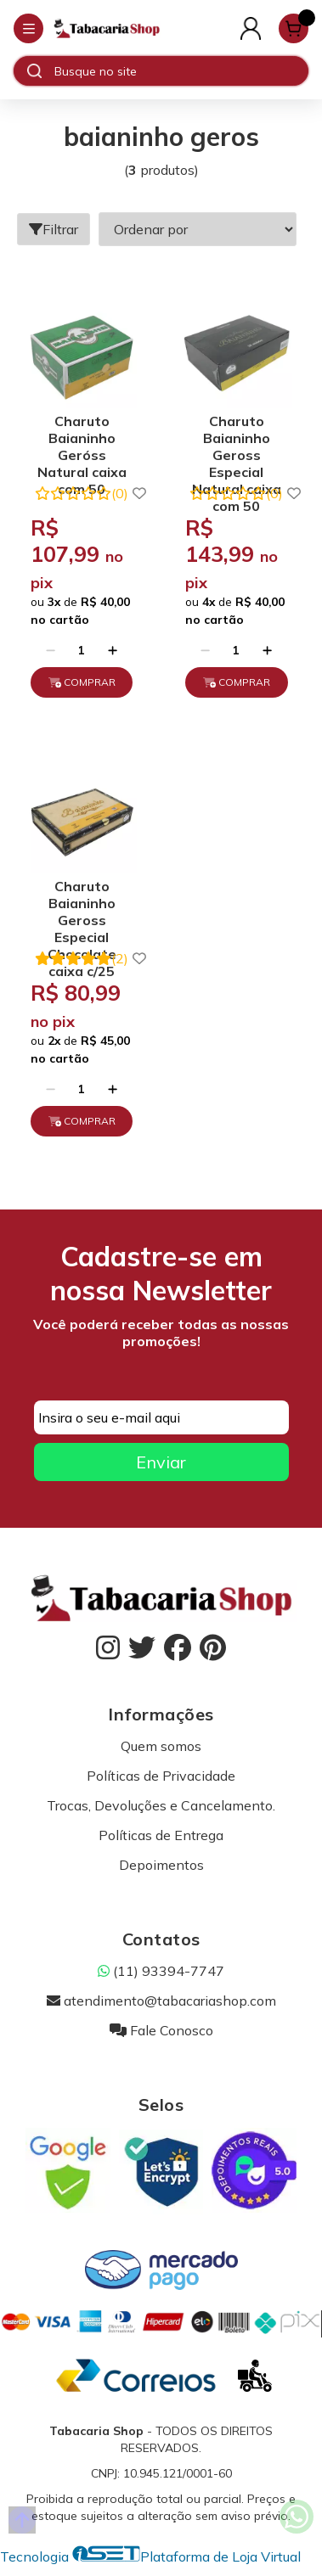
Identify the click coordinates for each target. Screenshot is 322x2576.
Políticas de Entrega (161, 1835)
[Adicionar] (112, 650)
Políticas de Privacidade (161, 1775)
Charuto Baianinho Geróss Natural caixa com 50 (82, 440)
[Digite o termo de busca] (181, 71)
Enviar (161, 1462)
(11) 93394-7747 (161, 1970)
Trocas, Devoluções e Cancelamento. (161, 1805)
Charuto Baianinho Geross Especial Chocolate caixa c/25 (82, 905)
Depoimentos (161, 1864)
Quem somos (161, 1745)
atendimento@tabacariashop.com (161, 2000)
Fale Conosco (161, 2030)
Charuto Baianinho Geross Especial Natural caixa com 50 (236, 440)
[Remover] (50, 650)
